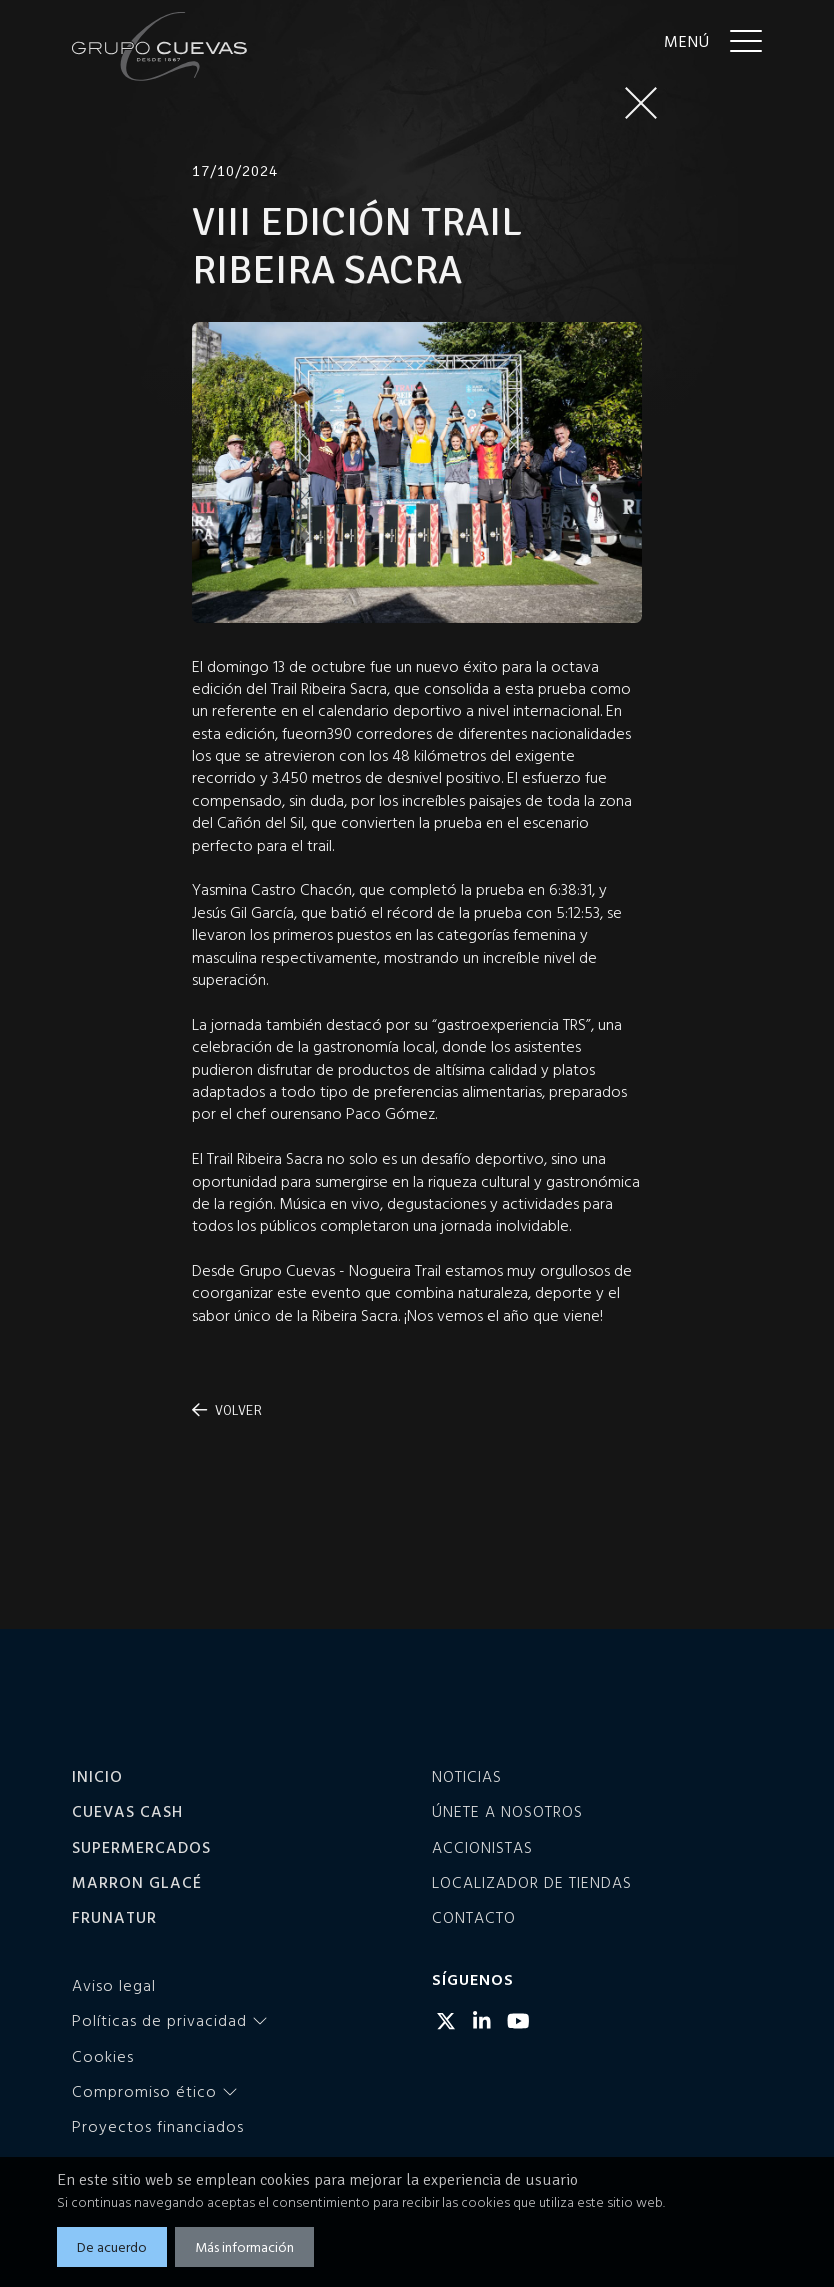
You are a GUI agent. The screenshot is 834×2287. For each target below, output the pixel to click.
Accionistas (482, 1847)
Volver (227, 1410)
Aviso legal (114, 1985)
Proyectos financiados (158, 2126)
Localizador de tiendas (532, 1882)
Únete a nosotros (507, 1811)
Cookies (103, 2056)
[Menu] (713, 40)
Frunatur (114, 1917)
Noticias (467, 1776)
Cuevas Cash (127, 1811)
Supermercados (141, 1847)
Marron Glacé (137, 1882)
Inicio (97, 1776)
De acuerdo (112, 2246)
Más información (244, 2246)
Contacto (474, 1917)
